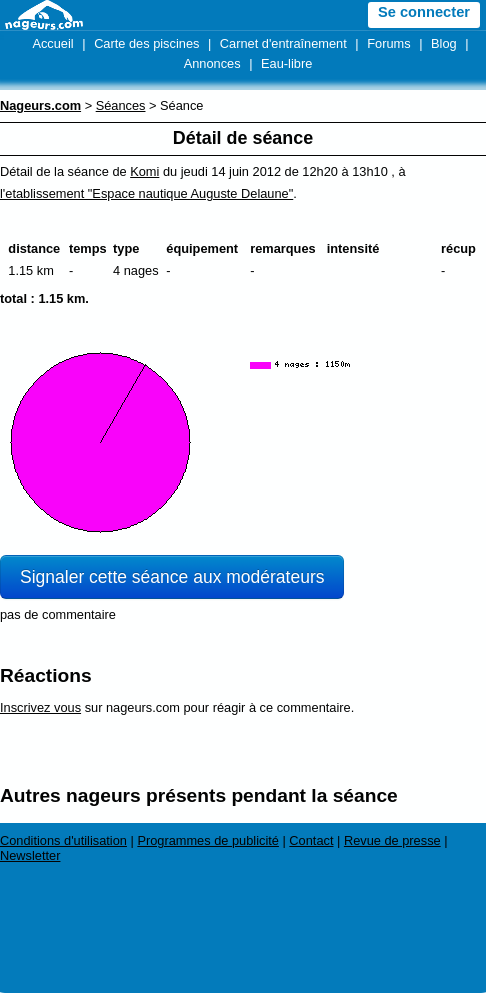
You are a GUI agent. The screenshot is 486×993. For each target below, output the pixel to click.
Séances (121, 105)
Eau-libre (286, 63)
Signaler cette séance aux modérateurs (172, 577)
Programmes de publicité (208, 840)
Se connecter (424, 12)
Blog (444, 43)
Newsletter (30, 855)
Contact (311, 840)
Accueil (52, 43)
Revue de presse (392, 840)
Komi (144, 171)
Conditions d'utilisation (63, 840)
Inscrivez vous (40, 707)
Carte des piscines (146, 43)
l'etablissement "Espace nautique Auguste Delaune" (146, 193)
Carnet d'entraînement (283, 43)
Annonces (212, 63)
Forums (388, 43)
